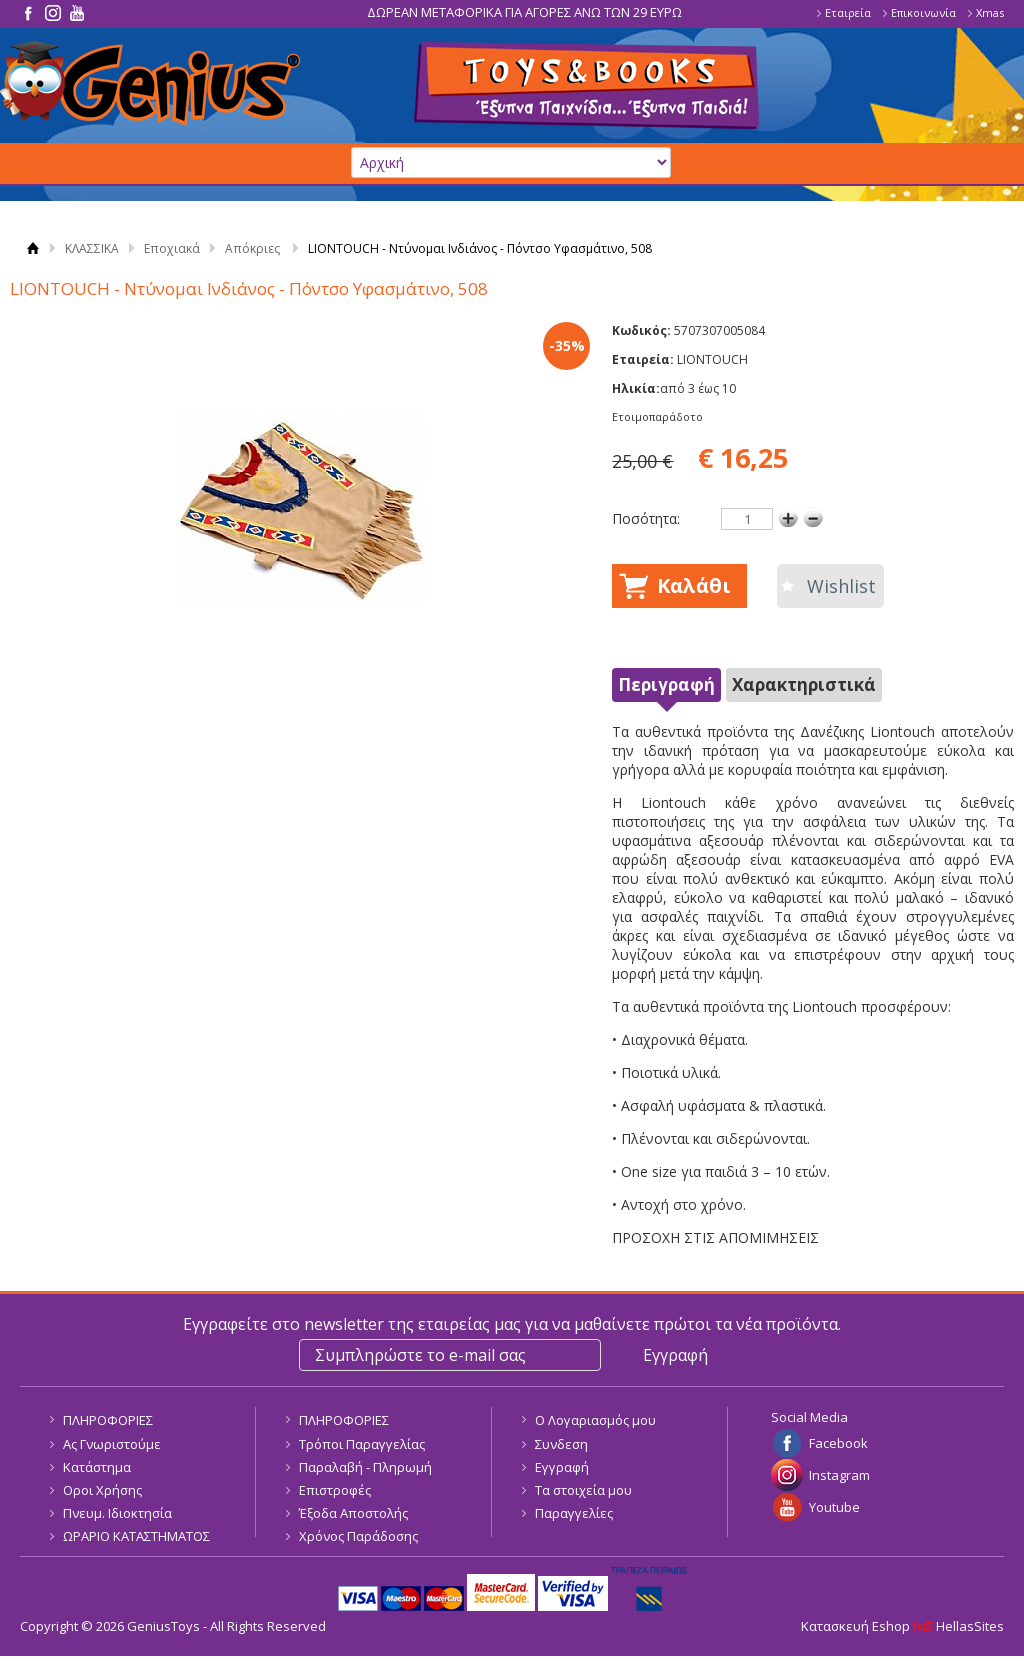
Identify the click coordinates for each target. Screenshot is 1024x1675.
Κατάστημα (97, 1467)
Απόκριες (252, 248)
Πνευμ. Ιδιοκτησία (117, 1513)
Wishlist (841, 586)
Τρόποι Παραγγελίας (362, 1444)
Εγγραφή (562, 1467)
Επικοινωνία (923, 12)
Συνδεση (561, 1444)
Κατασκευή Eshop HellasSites (902, 1626)
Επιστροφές (335, 1490)
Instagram (839, 1475)
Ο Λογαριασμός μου (595, 1420)
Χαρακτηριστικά (804, 684)
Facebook (838, 1443)
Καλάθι (694, 585)
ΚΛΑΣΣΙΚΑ (92, 248)
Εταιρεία (848, 12)
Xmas (990, 12)
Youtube (834, 1507)
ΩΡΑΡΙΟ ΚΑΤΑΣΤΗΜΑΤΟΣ (136, 1536)
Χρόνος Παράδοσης (358, 1536)
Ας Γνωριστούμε (112, 1444)
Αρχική (32, 248)
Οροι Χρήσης (102, 1490)
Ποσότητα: (646, 518)
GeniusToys (150, 83)
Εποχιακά (172, 248)
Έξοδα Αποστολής (353, 1513)
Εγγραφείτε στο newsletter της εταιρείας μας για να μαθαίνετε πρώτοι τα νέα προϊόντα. (512, 1324)
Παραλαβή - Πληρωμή (365, 1467)
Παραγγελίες (574, 1513)
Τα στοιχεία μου (583, 1490)
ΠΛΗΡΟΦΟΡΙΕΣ (108, 1420)
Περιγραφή (666, 684)
